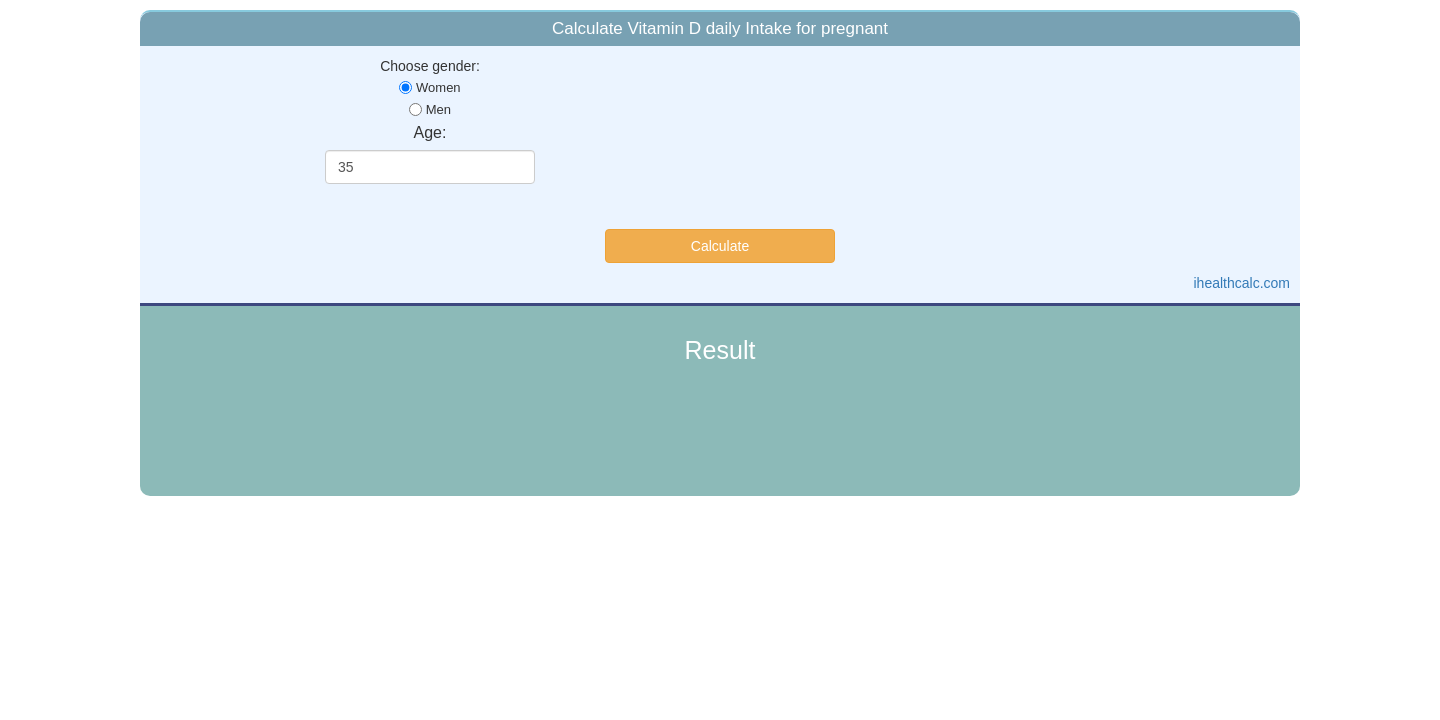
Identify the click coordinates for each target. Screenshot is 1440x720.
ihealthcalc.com (1242, 283)
